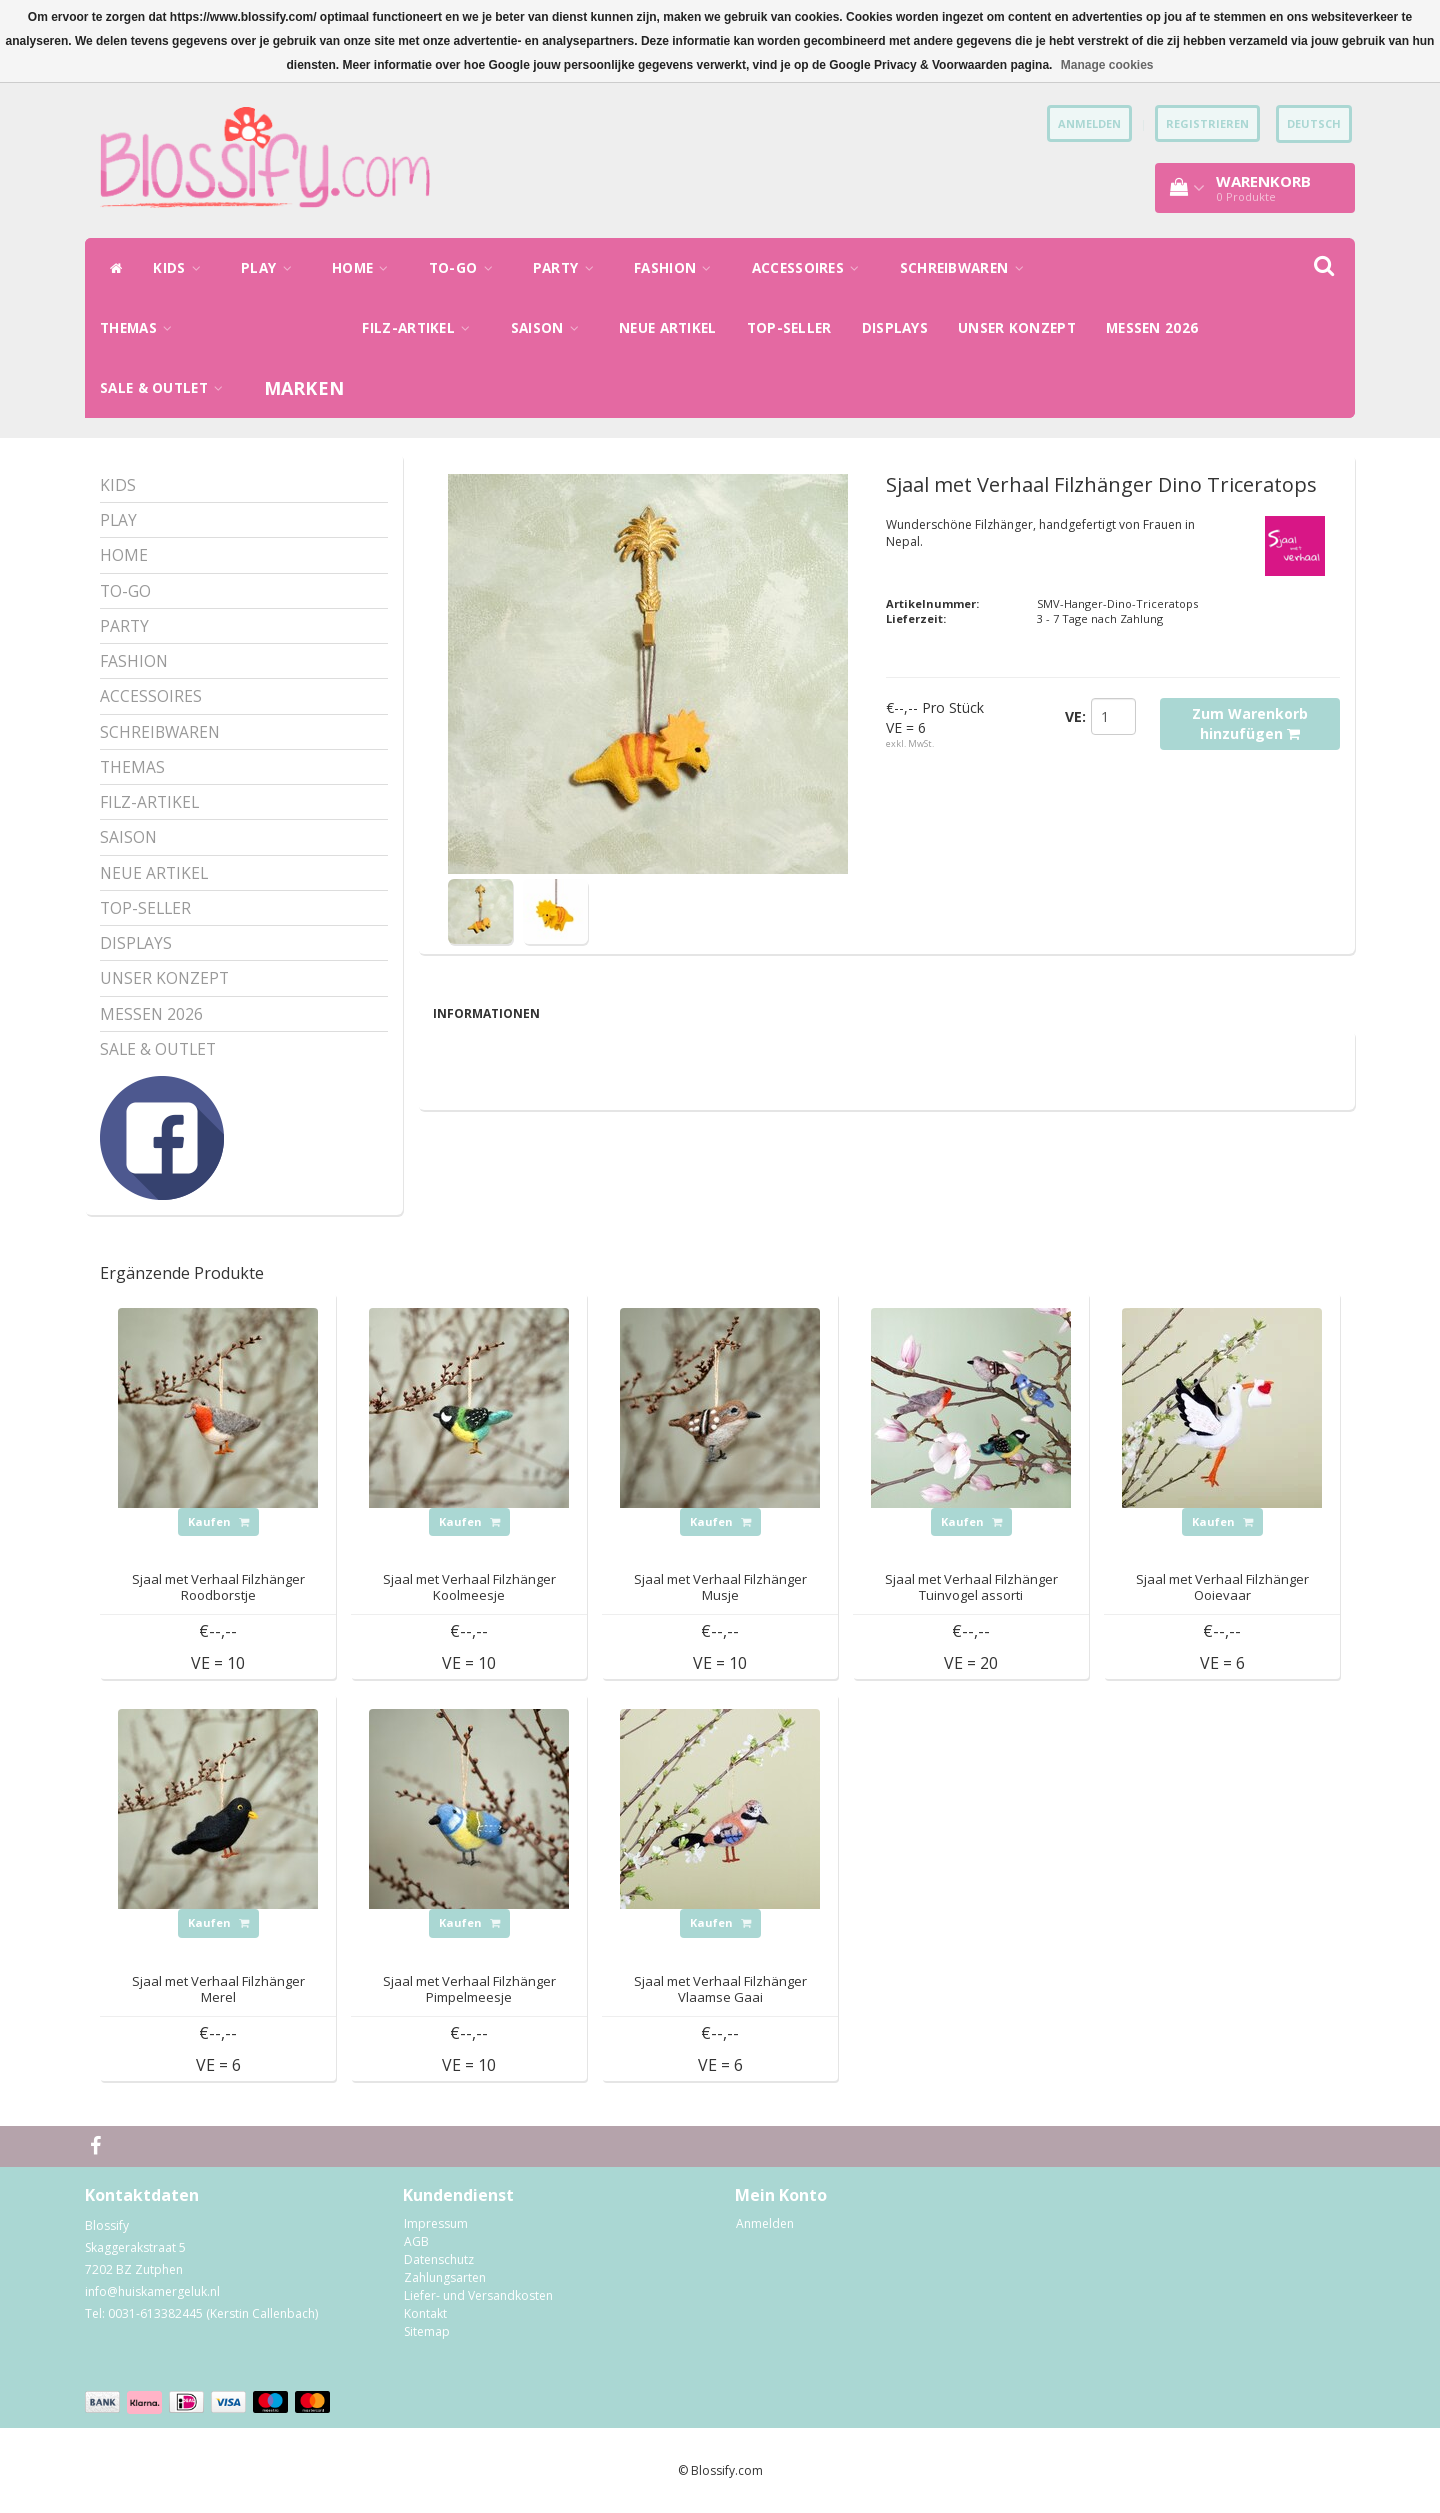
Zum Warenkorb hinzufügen (1250, 723)
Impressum (436, 2223)
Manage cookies (1107, 65)
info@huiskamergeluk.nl (152, 2291)
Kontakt (425, 2313)
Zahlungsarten (445, 2277)
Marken (304, 388)
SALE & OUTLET (167, 388)
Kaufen (218, 1521)
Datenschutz (439, 2259)
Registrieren (1207, 123)
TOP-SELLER (789, 328)
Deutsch (1314, 123)
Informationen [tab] (486, 1013)
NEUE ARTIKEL (668, 328)
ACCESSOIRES (811, 268)
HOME (365, 268)
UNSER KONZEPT (1017, 328)
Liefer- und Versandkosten (478, 2295)
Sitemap (427, 2331)
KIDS (182, 268)
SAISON (550, 328)
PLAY (271, 268)
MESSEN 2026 (1152, 328)
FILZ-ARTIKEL (421, 328)
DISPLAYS (895, 328)
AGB (416, 2241)
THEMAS (141, 328)
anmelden (1089, 123)
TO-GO (466, 268)
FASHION (678, 268)
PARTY (568, 268)
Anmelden (765, 2223)
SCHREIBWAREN (967, 268)
